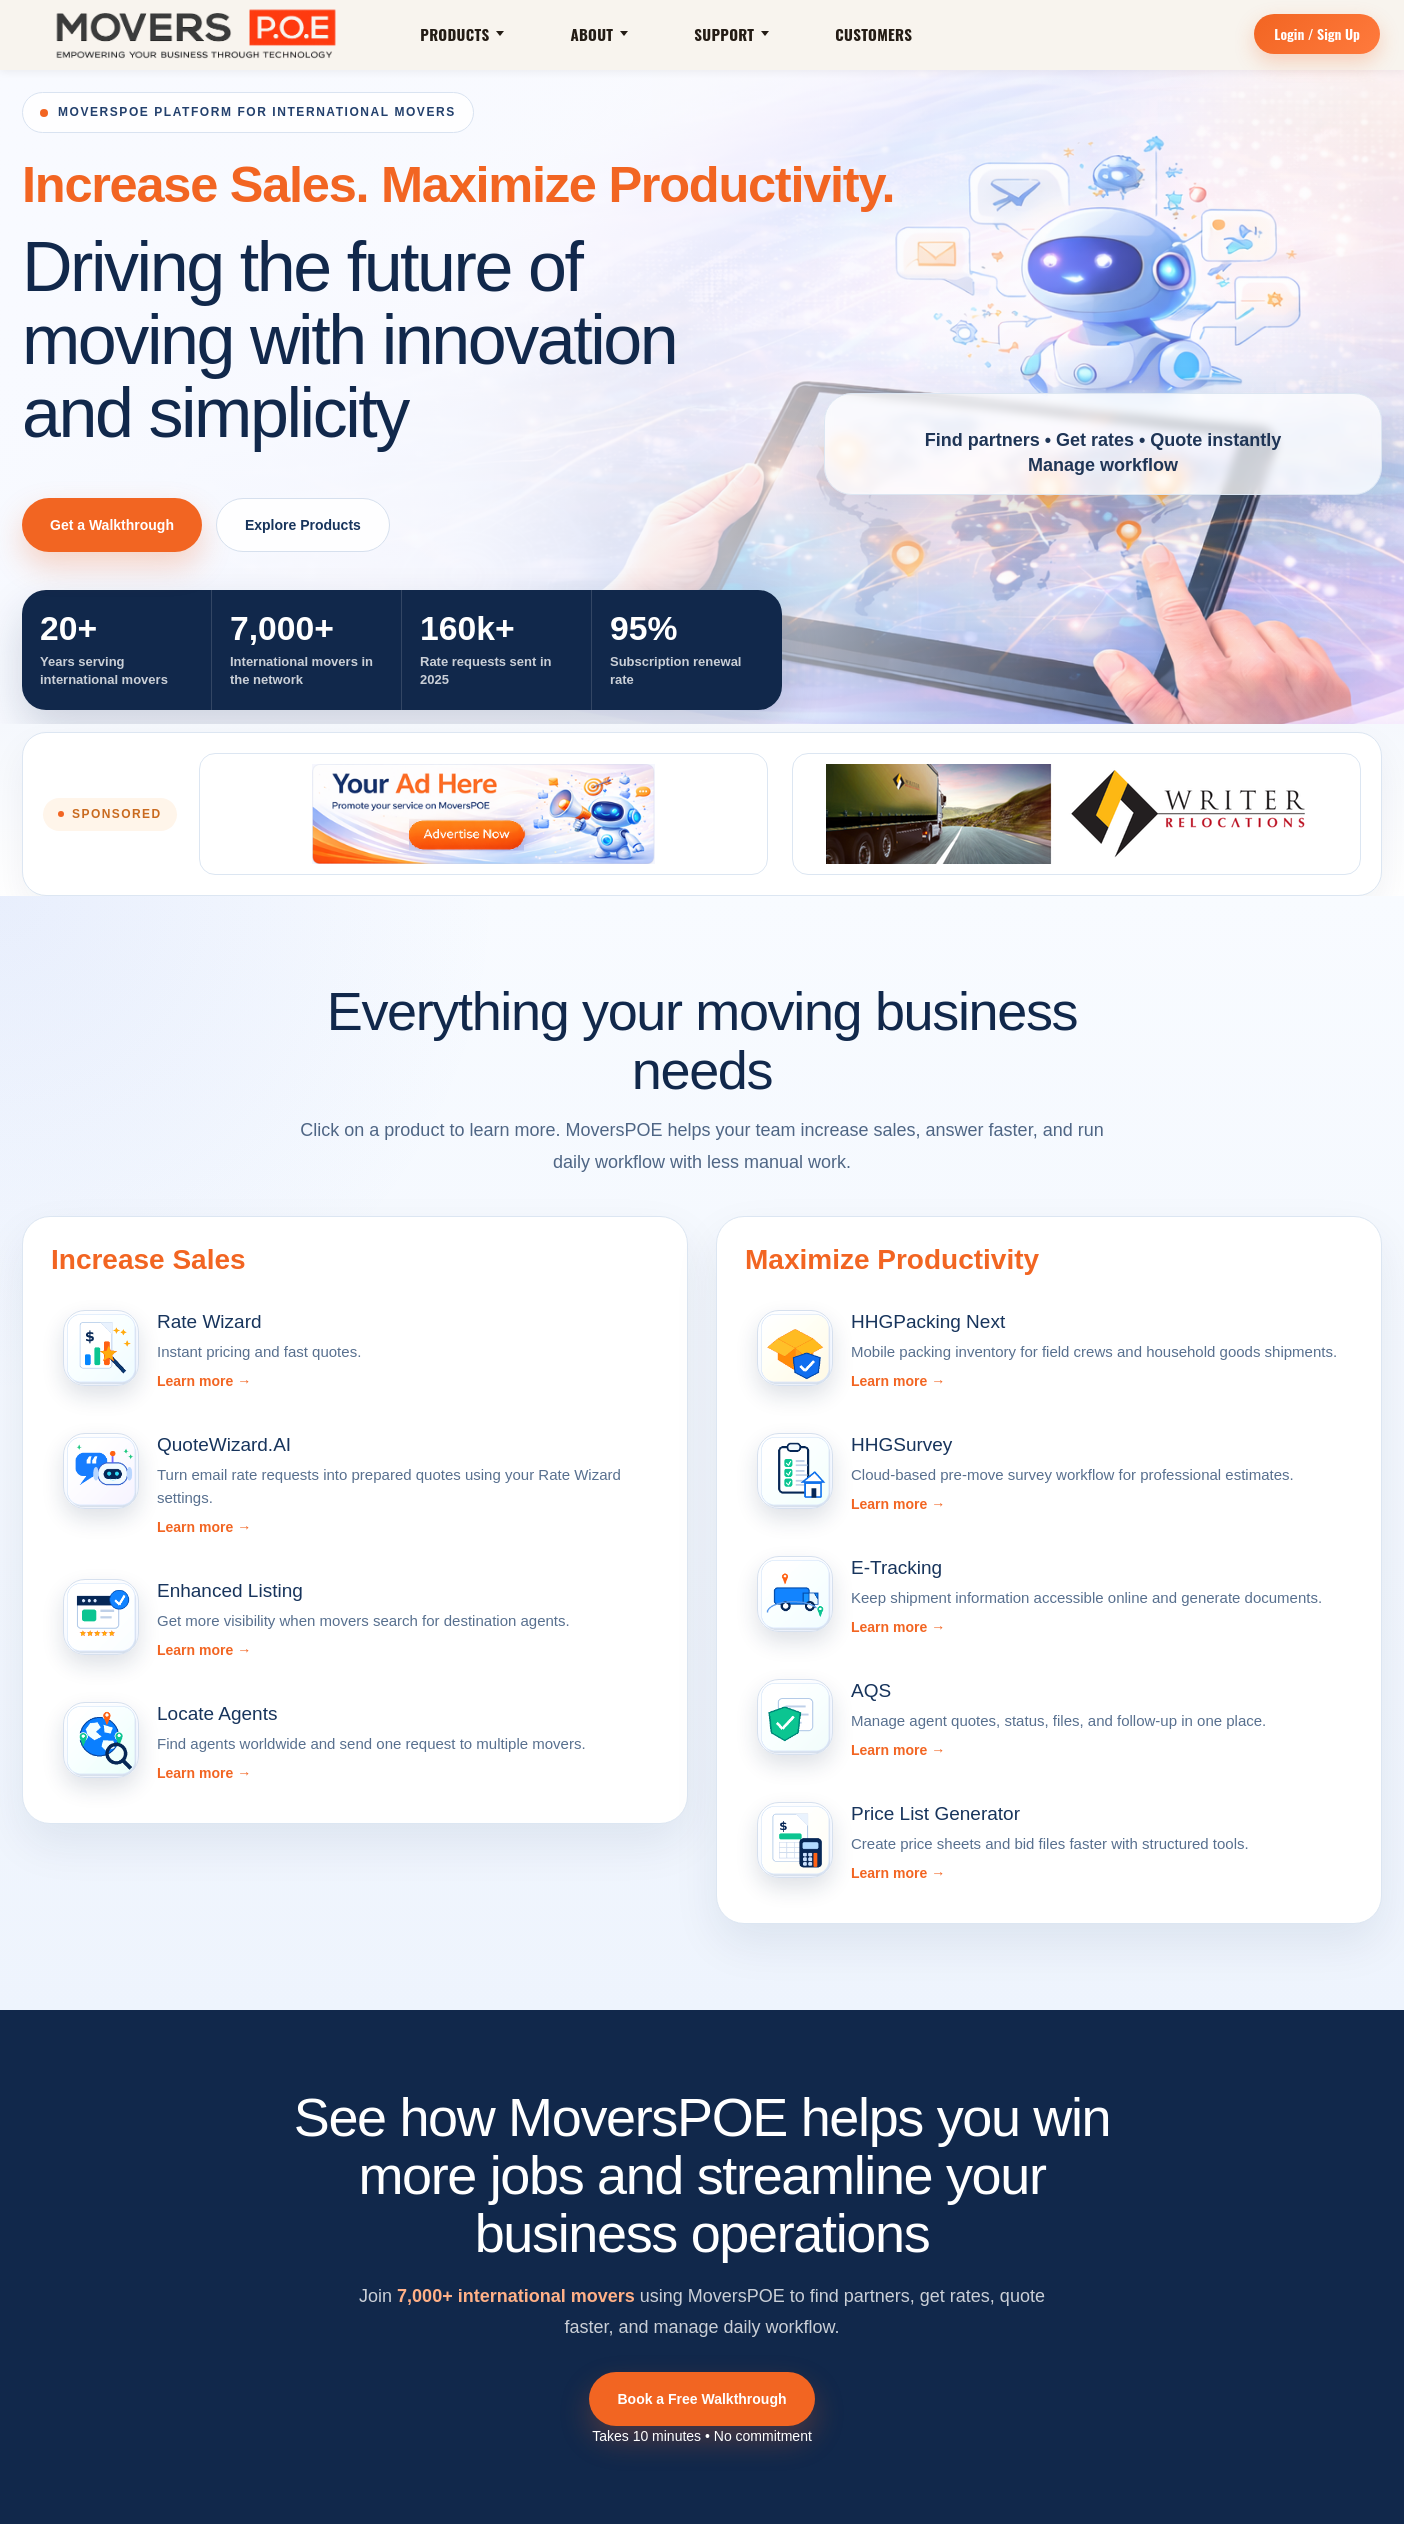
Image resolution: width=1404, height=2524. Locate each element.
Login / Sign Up (1317, 33)
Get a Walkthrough (112, 525)
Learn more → (204, 1381)
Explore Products (303, 525)
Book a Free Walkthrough (701, 2399)
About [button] (599, 34)
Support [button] (731, 34)
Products (462, 34)
